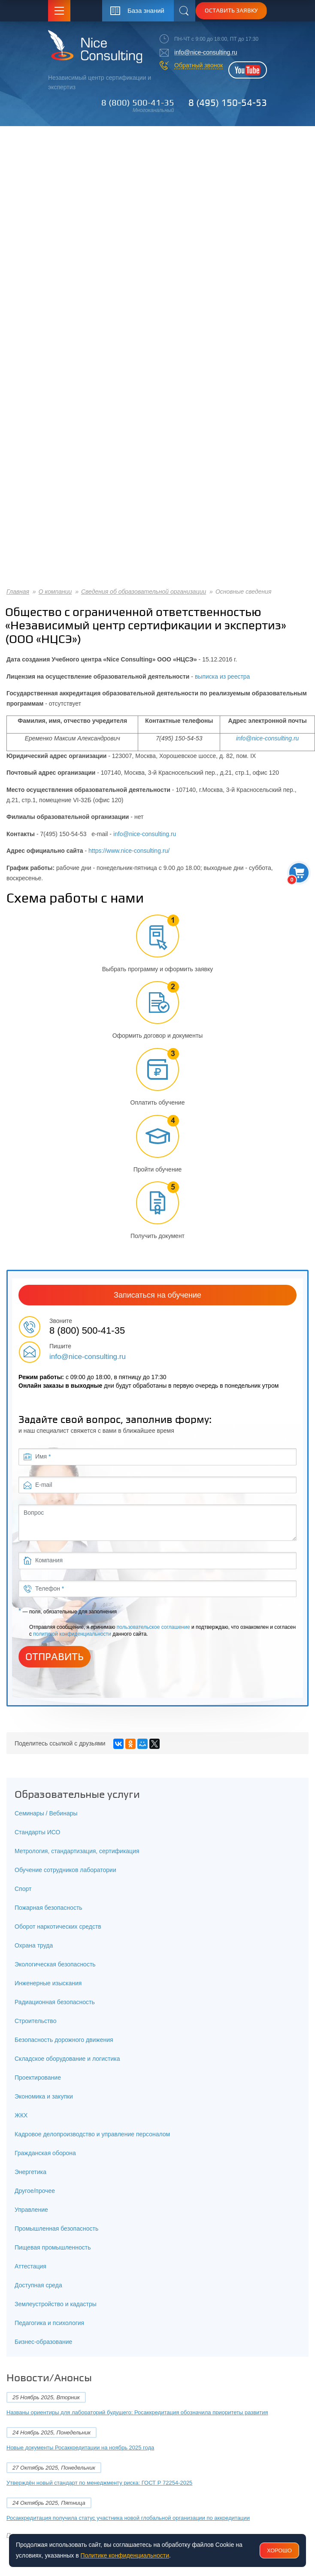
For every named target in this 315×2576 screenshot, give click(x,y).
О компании (55, 591)
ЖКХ (21, 2115)
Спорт (23, 1888)
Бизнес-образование (43, 2341)
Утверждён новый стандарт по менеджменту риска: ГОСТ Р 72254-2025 (99, 2482)
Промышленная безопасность (56, 2228)
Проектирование (38, 2077)
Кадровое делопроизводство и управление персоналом (92, 2134)
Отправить (54, 1657)
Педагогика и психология (49, 2322)
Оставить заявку (231, 10)
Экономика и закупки (44, 2096)
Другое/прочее (35, 2190)
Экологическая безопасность (55, 1964)
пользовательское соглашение (153, 1627)
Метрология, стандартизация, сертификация (77, 1851)
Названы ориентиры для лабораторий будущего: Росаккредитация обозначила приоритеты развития (137, 2412)
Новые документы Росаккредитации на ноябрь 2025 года (80, 2447)
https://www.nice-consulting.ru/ (129, 850)
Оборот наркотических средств (58, 1926)
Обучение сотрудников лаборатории (65, 1869)
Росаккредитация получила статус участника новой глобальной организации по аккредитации (128, 2518)
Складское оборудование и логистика (67, 2058)
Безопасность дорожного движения (64, 2039)
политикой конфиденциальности (72, 1634)
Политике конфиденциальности (125, 2555)
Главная (17, 591)
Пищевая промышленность (53, 2247)
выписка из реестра (222, 676)
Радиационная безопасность (55, 2002)
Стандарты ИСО (37, 1832)
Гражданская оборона (45, 2153)
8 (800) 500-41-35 (137, 102)
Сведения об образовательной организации (143, 591)
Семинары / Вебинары (46, 1813)
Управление (31, 2209)
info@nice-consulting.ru (205, 52)
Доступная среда (38, 2285)
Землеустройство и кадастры (56, 2304)
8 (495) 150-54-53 (227, 102)
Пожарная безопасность (48, 1907)
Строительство (35, 2020)
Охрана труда (34, 1945)
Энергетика (30, 2171)
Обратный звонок (198, 65)
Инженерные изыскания (48, 1983)
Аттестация (30, 2266)
